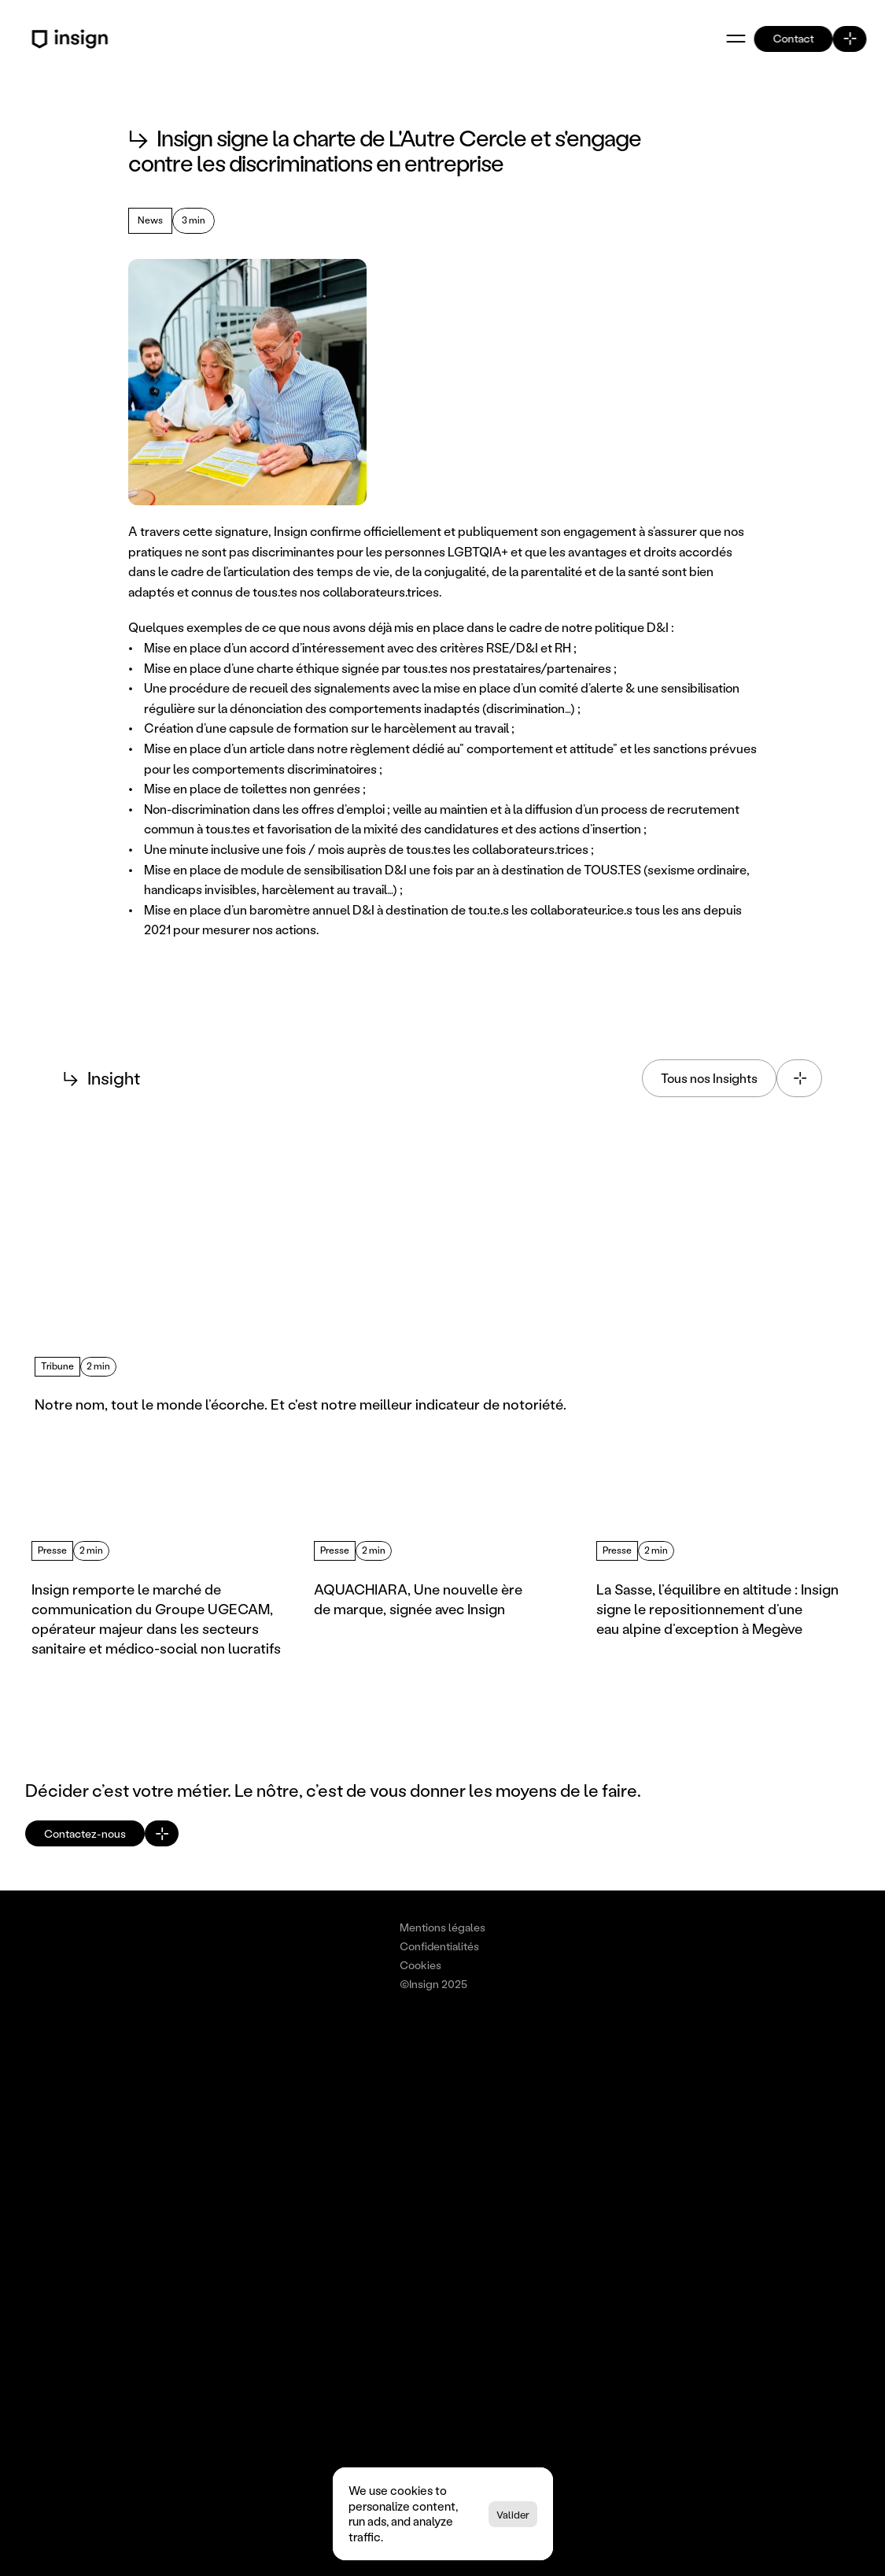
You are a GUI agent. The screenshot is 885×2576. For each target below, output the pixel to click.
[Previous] (85, 1495)
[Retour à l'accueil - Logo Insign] (71, 39)
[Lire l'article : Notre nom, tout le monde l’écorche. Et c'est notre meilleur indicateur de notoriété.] (232, 1293)
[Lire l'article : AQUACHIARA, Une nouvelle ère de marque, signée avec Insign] (442, 1587)
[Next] (133, 1495)
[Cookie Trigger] (501, 1912)
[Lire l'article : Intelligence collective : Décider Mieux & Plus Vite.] (651, 1293)
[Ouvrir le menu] (735, 38)
